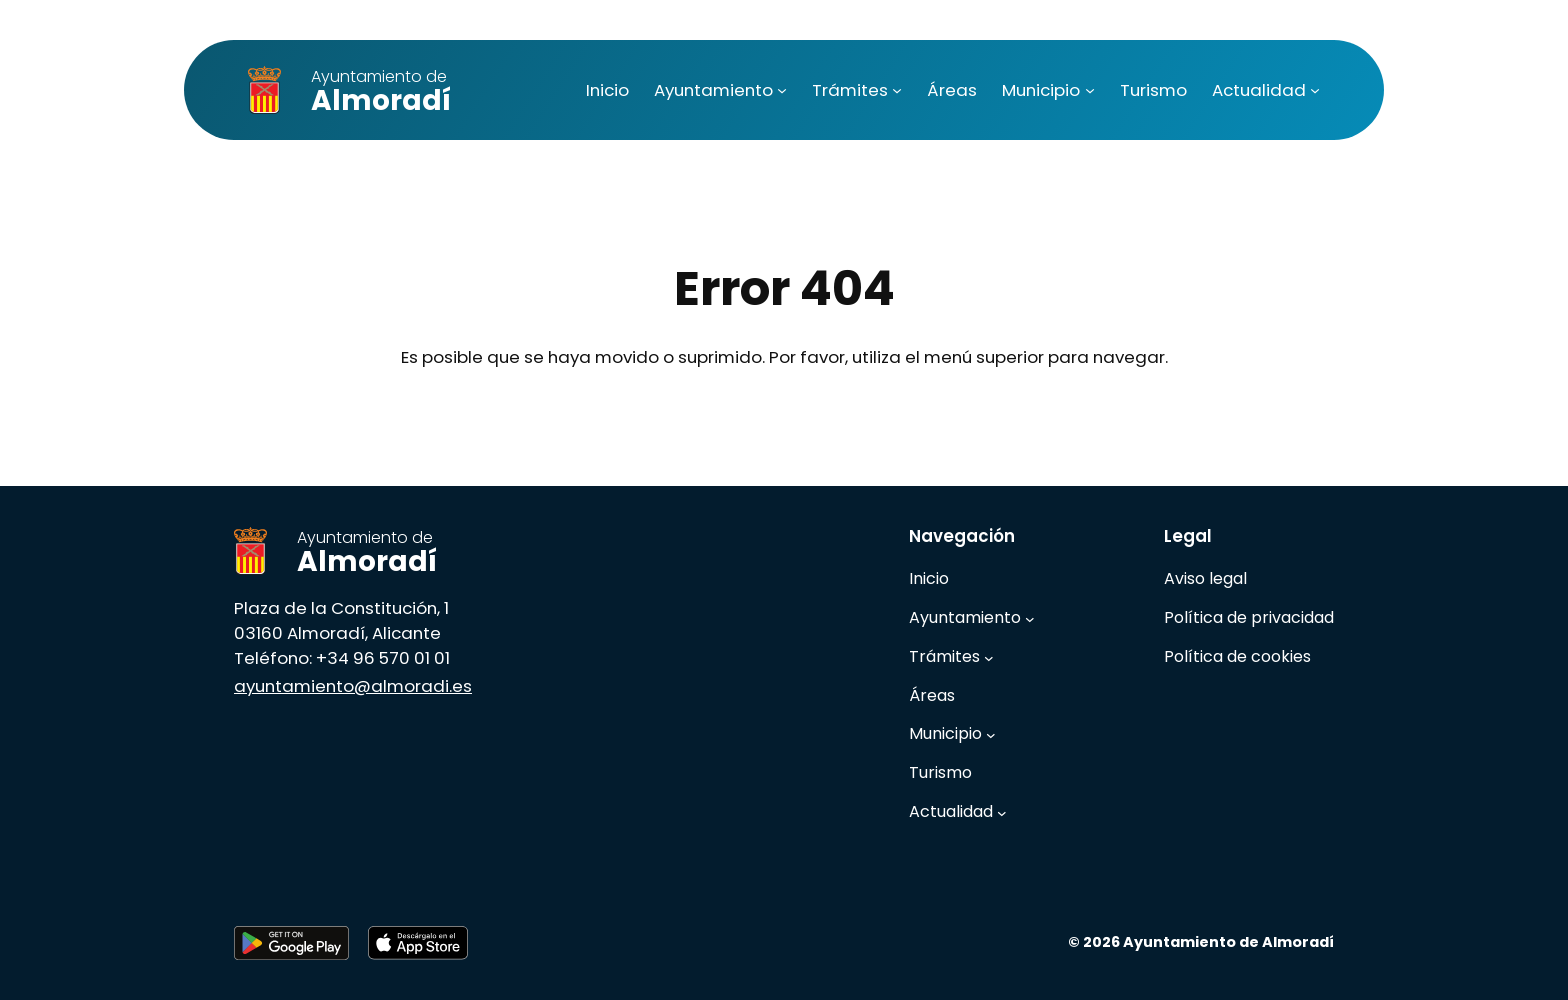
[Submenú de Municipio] (1090, 90)
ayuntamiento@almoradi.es (353, 686)
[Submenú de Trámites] (897, 90)
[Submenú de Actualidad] (1315, 90)
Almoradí (381, 92)
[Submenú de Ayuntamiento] (782, 90)
